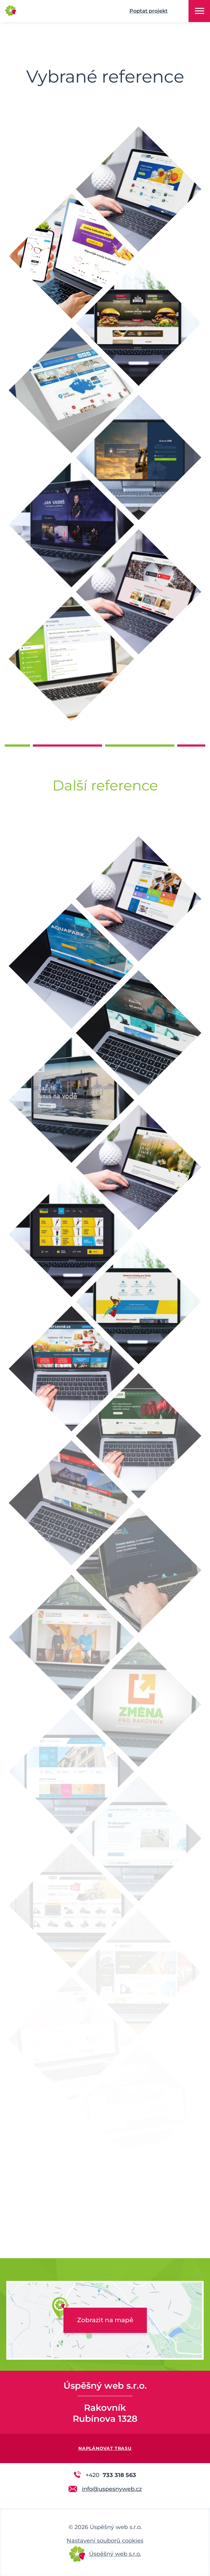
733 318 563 (111, 2475)
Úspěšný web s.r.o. (115, 2554)
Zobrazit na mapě (105, 2320)
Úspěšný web (44, 11)
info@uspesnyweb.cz (112, 2489)
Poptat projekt (148, 11)
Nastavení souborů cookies (105, 2540)
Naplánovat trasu (104, 2448)
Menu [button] (199, 10)
